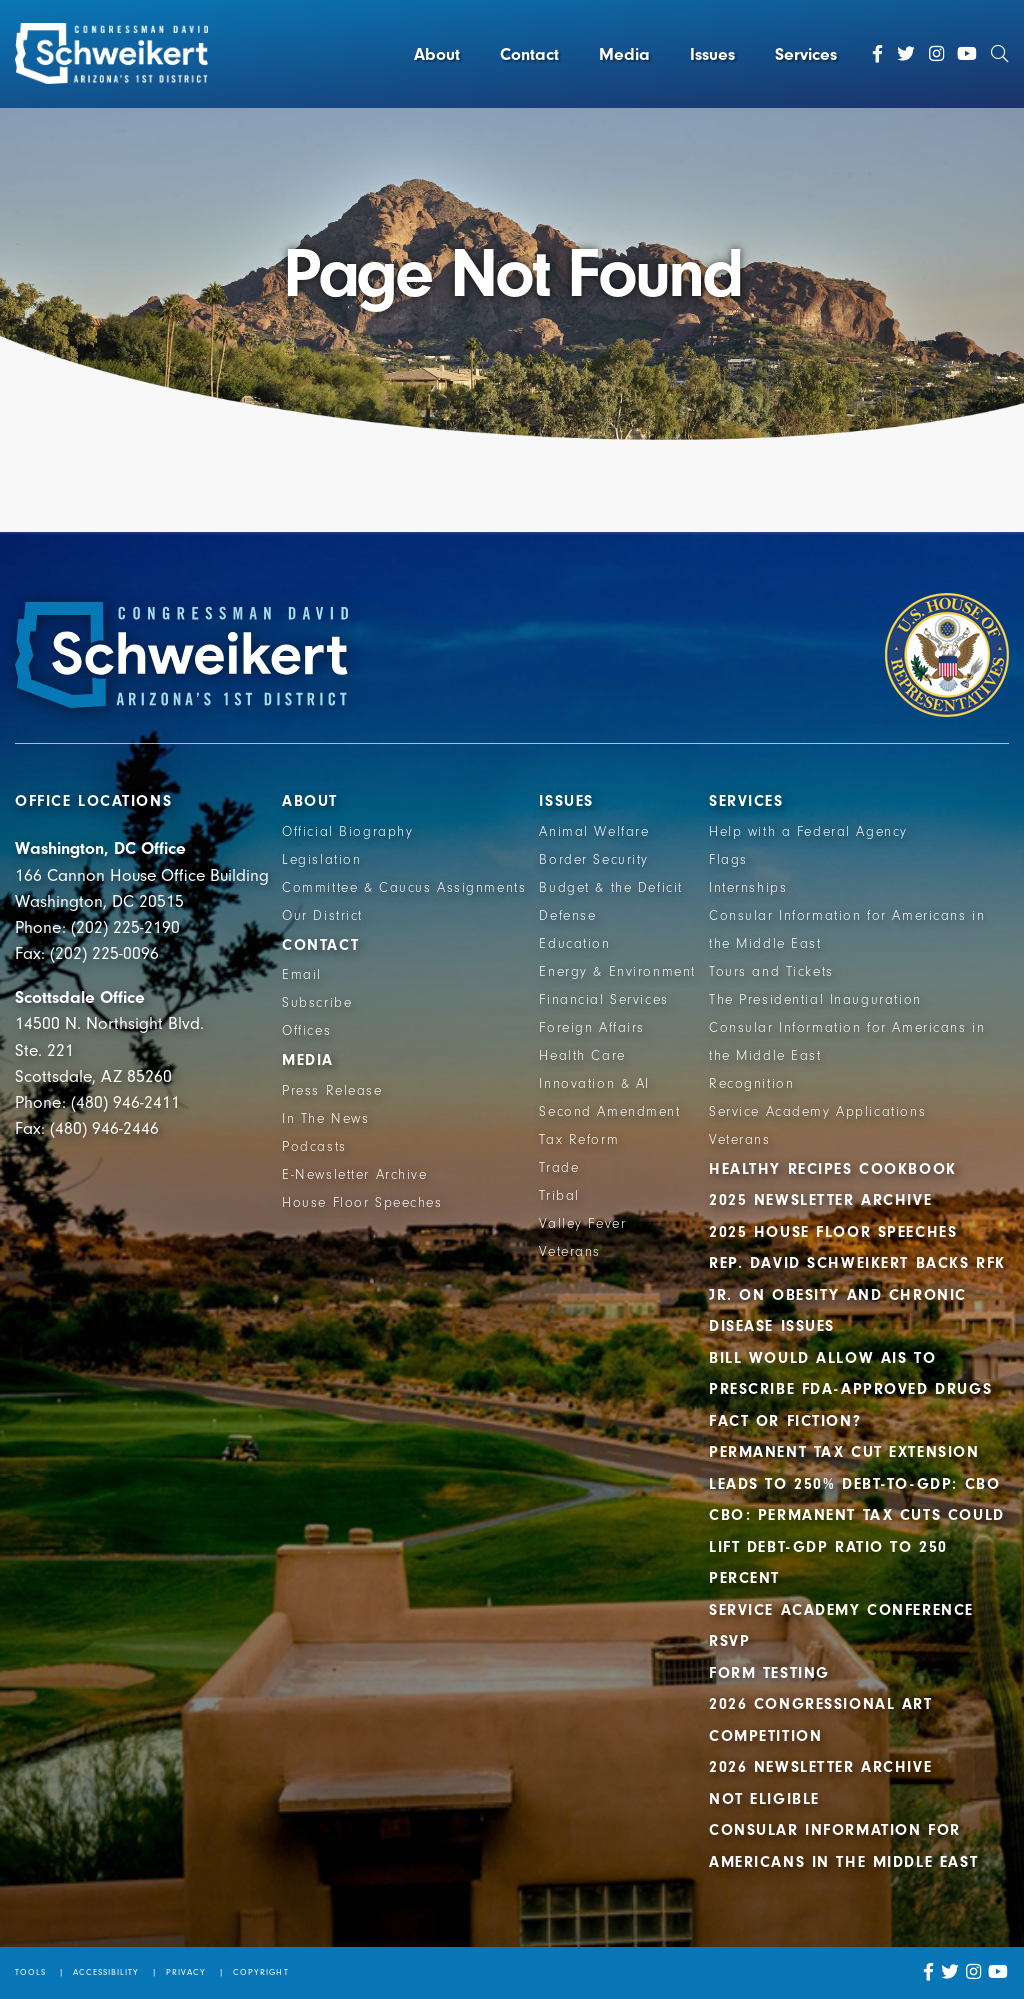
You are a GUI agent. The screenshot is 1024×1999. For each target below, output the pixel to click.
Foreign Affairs (592, 1028)
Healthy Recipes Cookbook (833, 1169)
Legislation (321, 860)
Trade (559, 1168)
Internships (748, 888)
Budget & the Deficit (611, 888)
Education (574, 944)
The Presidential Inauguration (815, 1000)
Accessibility (106, 1972)
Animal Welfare (594, 832)
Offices (306, 1031)
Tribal (559, 1196)
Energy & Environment (617, 972)
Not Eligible (764, 1799)
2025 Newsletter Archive (820, 1200)
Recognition (751, 1084)
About (437, 54)
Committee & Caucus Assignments (404, 888)
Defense (567, 916)
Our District (322, 916)
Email (302, 975)
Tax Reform (579, 1140)
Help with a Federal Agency (808, 832)
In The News (325, 1119)
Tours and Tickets (771, 972)
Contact (529, 54)
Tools (30, 1972)
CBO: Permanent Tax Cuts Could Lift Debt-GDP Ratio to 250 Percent (857, 1546)
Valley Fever (582, 1224)
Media (624, 54)
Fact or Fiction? (785, 1421)
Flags (728, 860)
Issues (712, 54)
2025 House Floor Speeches (833, 1232)
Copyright (260, 1972)
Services (806, 54)
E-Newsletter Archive (355, 1175)
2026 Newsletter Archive (820, 1767)
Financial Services (603, 1000)
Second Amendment (609, 1112)
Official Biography (347, 832)
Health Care (582, 1056)
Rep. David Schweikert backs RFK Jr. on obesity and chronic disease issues (857, 1294)
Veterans (570, 1252)
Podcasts (314, 1147)
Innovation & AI (594, 1084)
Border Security (594, 860)
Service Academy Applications (817, 1112)
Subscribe (317, 1003)
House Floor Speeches (362, 1203)
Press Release (332, 1091)
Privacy (186, 1972)
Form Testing (769, 1673)
